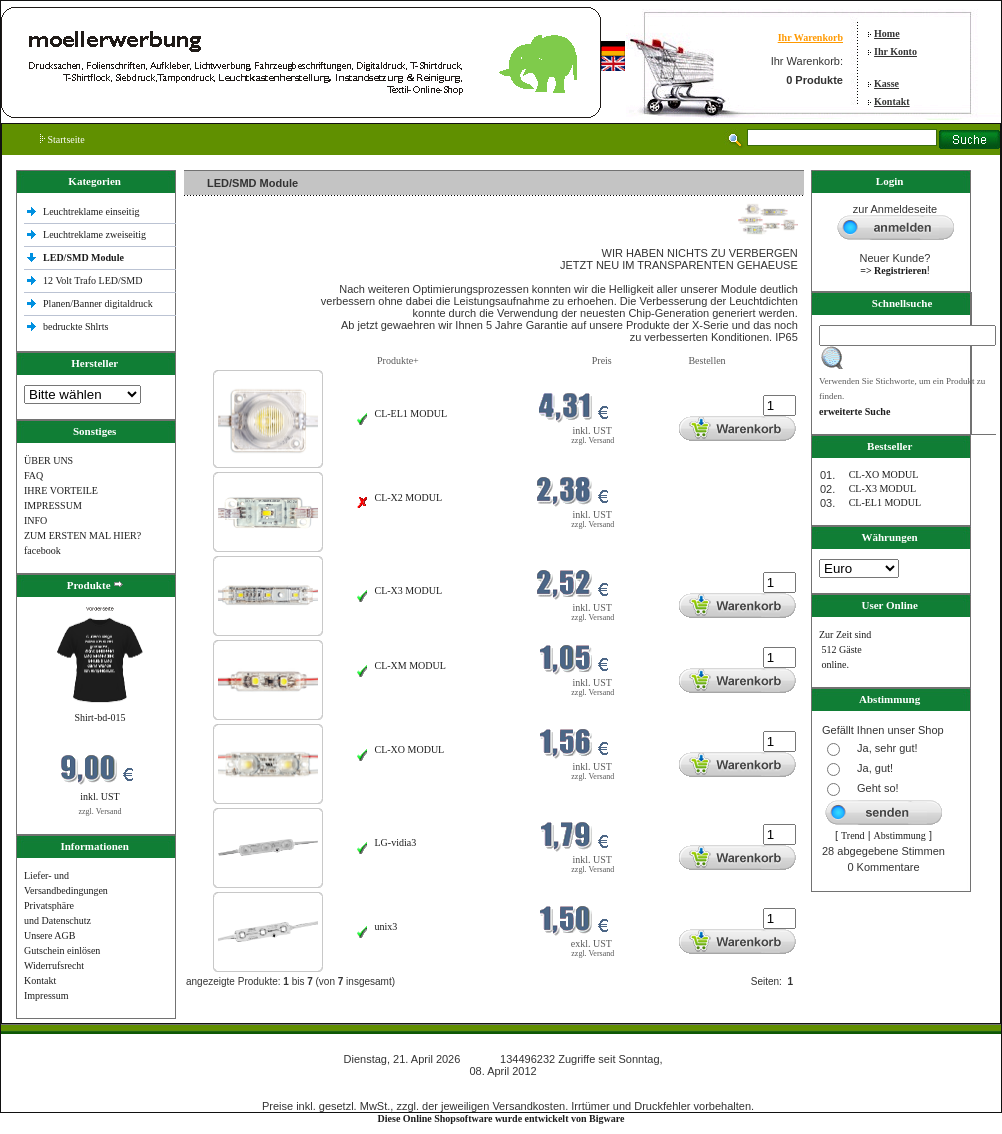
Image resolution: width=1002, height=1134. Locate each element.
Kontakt (892, 101)
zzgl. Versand (100, 811)
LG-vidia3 (396, 842)
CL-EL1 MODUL (411, 413)
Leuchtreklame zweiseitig (96, 234)
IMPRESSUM (53, 505)
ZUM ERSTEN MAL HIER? (82, 535)
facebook (42, 550)
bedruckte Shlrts (75, 326)
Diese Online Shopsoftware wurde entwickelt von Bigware (501, 1118)
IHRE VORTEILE (61, 490)
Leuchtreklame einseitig (92, 211)
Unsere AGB (49, 935)
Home (887, 33)
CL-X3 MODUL (409, 590)
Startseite (62, 139)
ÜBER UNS (48, 460)
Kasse (886, 83)
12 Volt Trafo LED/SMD (92, 280)
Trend (853, 835)
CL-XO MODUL (410, 749)
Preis (602, 360)
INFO (35, 520)
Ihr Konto (895, 51)
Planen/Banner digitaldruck (98, 303)
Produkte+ (398, 360)
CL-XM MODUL (410, 665)
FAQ (33, 475)
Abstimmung (900, 835)
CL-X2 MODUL (409, 497)
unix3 (386, 926)
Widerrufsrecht (54, 965)
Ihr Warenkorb (810, 37)
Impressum (46, 995)
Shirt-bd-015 (99, 717)
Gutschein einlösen (62, 950)
